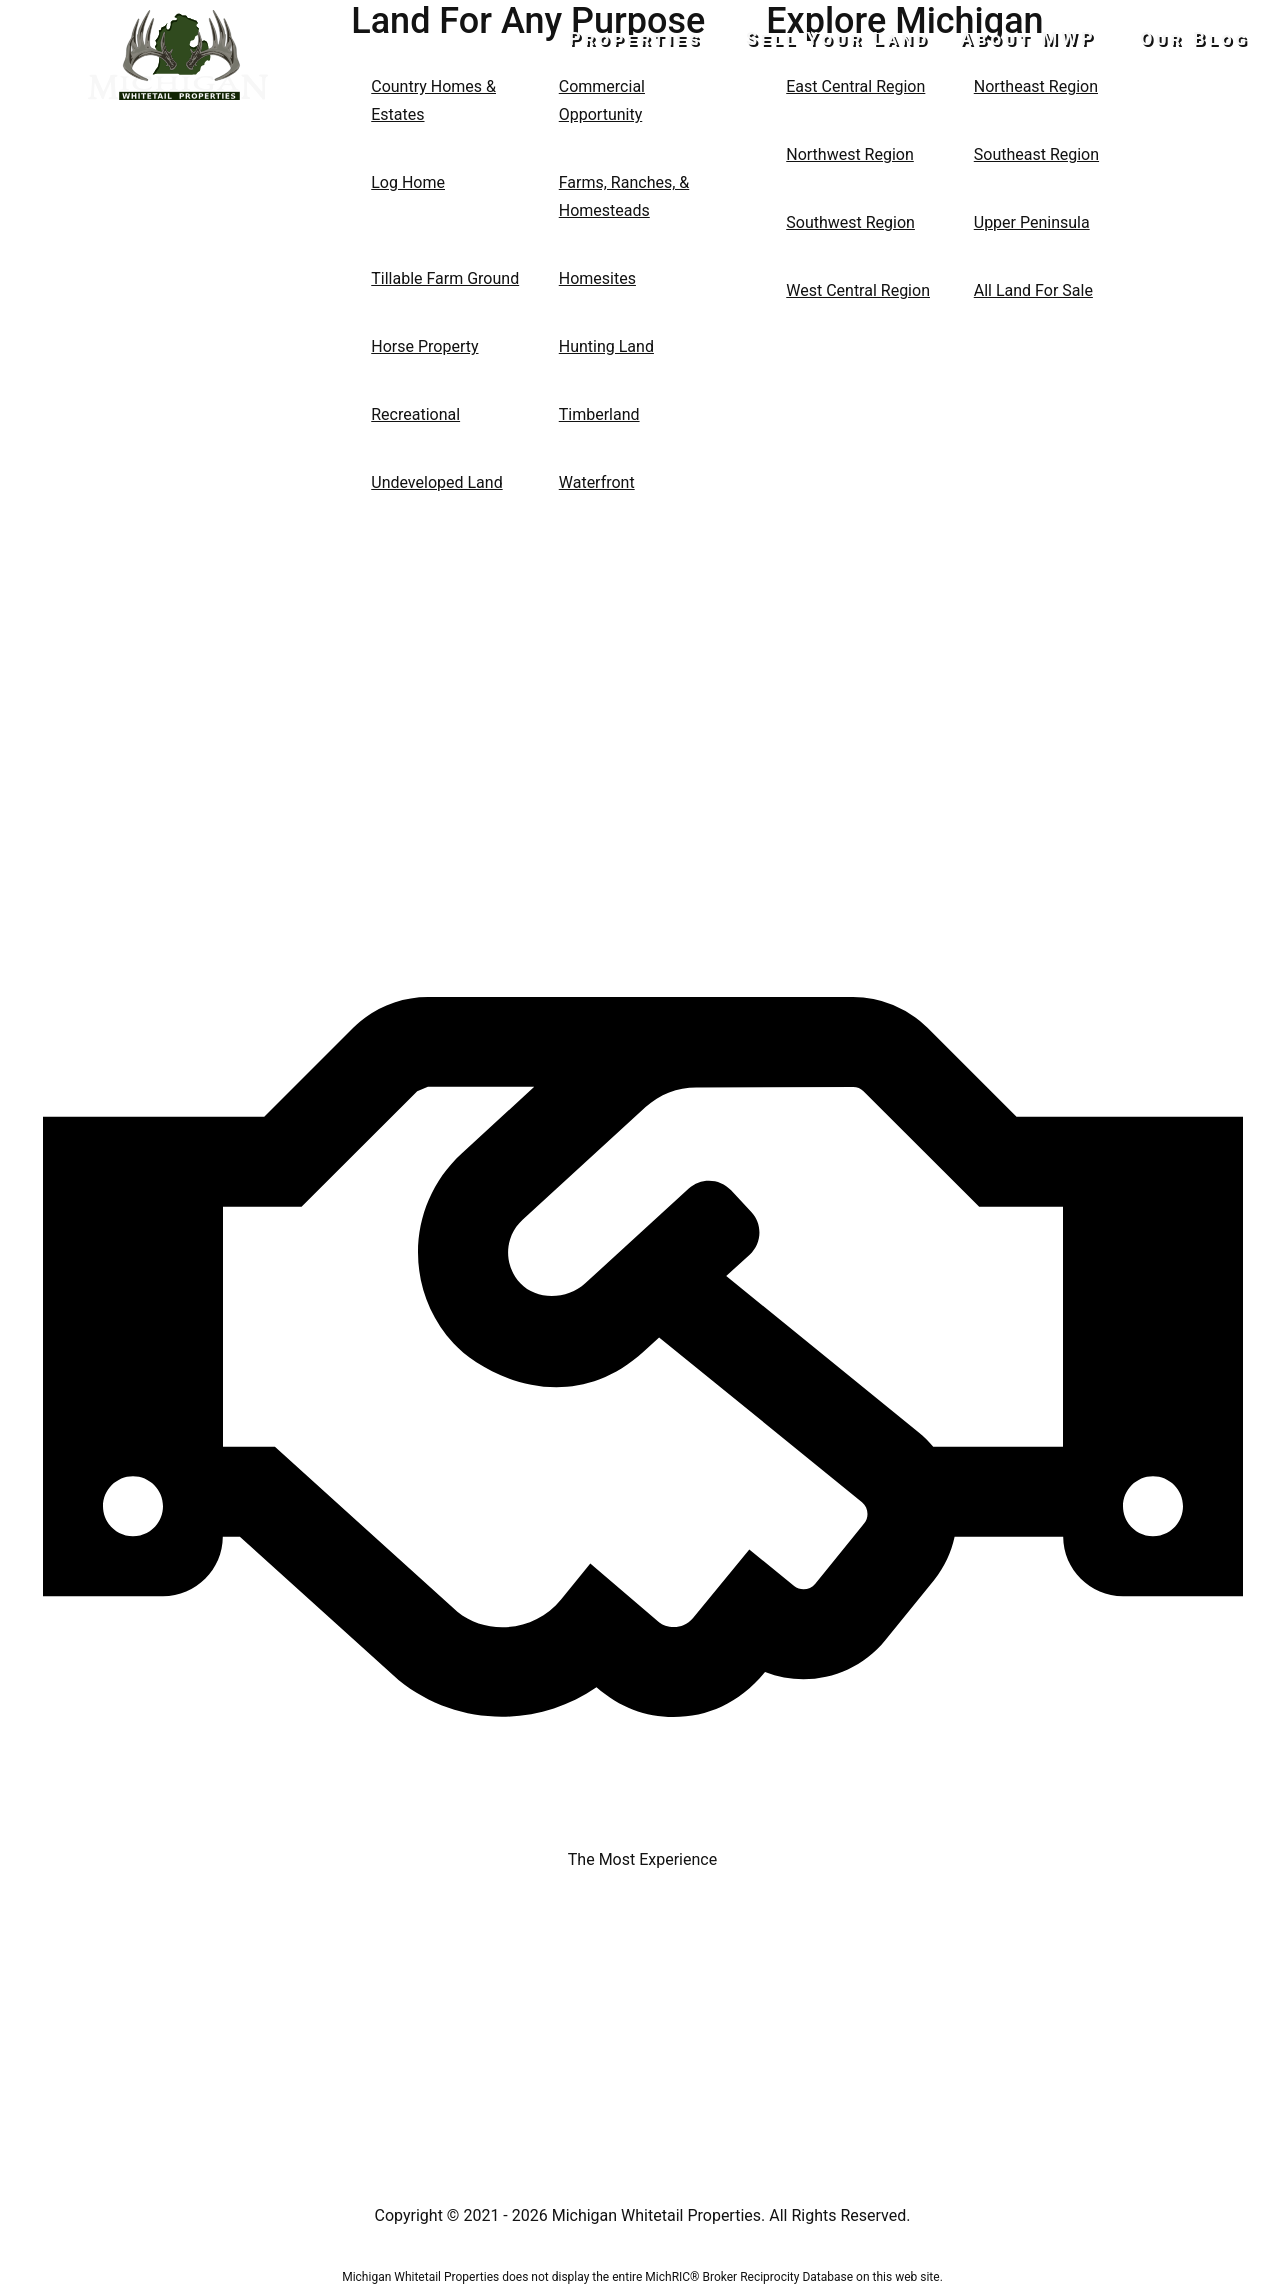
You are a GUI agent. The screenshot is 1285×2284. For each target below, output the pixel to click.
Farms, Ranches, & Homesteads (624, 196)
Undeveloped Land (436, 482)
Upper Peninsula (1032, 222)
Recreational (415, 414)
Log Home (408, 182)
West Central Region (858, 290)
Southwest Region (850, 222)
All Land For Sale (1033, 290)
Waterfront (597, 482)
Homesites (597, 278)
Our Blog (1195, 38)
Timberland (599, 414)
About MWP (1042, 38)
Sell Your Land (851, 38)
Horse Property (424, 346)
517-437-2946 (178, 136)
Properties (662, 38)
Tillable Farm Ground (445, 278)
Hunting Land (606, 346)
